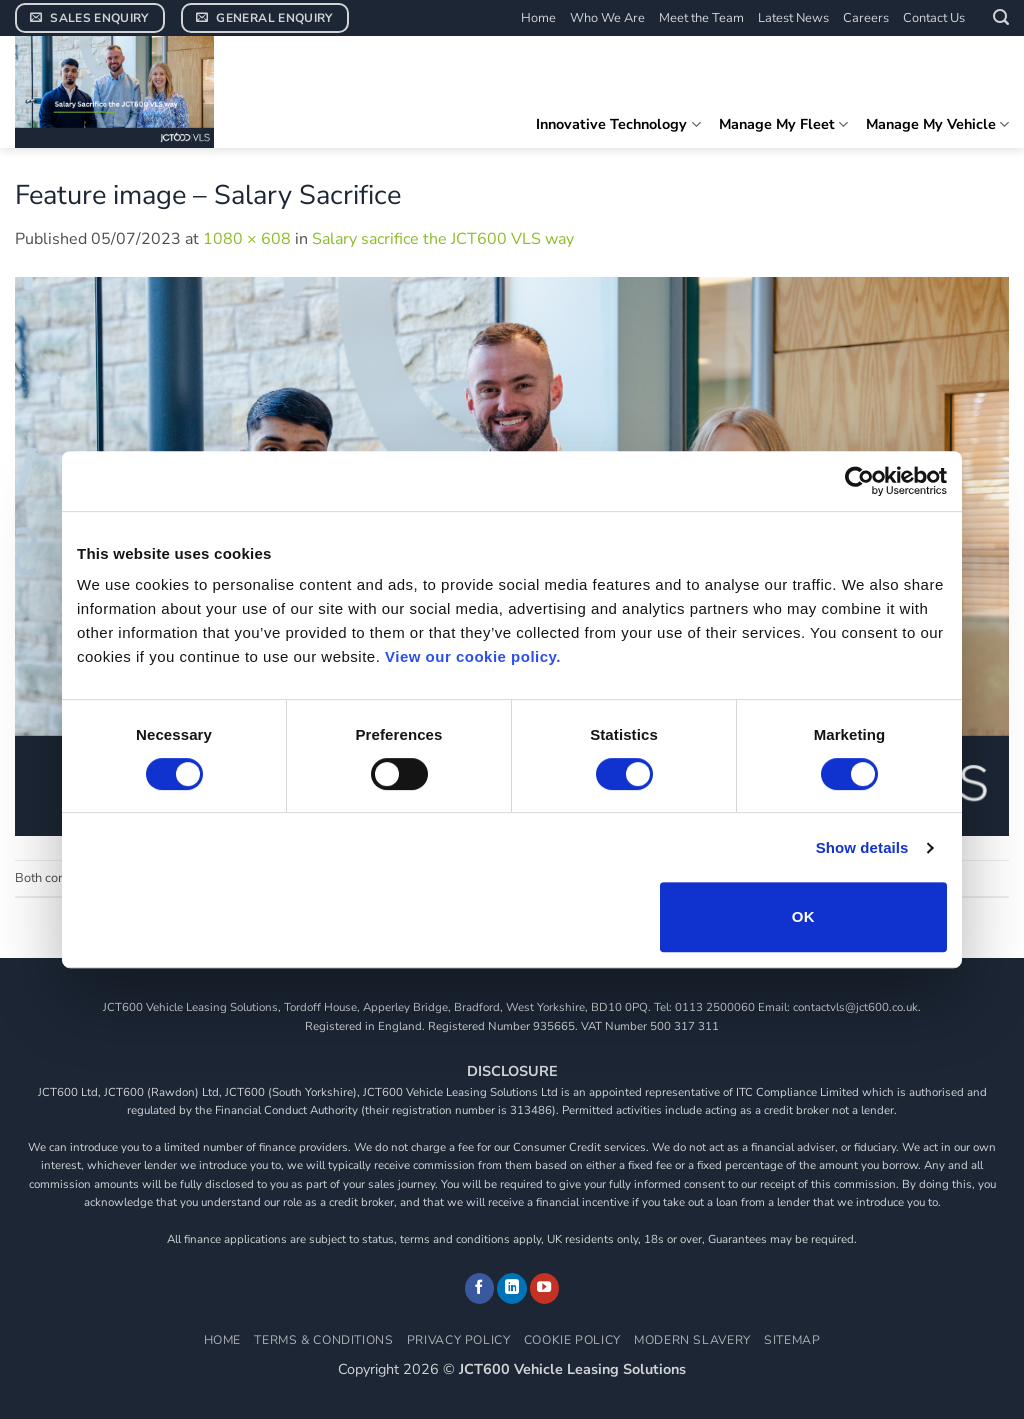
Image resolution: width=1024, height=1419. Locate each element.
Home (538, 18)
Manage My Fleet (783, 124)
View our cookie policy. (473, 656)
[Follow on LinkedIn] (512, 1288)
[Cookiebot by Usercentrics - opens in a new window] (859, 481)
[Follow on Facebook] (480, 1288)
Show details (862, 847)
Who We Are (607, 18)
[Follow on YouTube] (545, 1288)
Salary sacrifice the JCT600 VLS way (443, 239)
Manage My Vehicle (937, 124)
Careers (866, 18)
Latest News (793, 18)
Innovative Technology (618, 124)
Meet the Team (701, 18)
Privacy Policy (459, 1340)
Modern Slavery (692, 1340)
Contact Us (934, 18)
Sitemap (792, 1340)
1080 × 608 (247, 239)
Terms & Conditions (323, 1340)
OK (803, 916)
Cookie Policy (572, 1340)
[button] (1001, 17)
